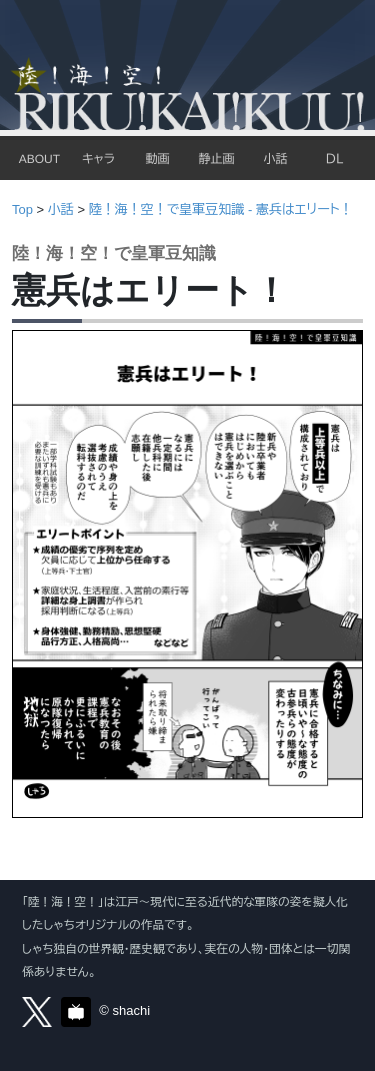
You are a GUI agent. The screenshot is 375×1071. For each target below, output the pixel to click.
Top (22, 209)
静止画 (216, 159)
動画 (157, 159)
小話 (275, 159)
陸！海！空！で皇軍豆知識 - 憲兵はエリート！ (221, 209)
